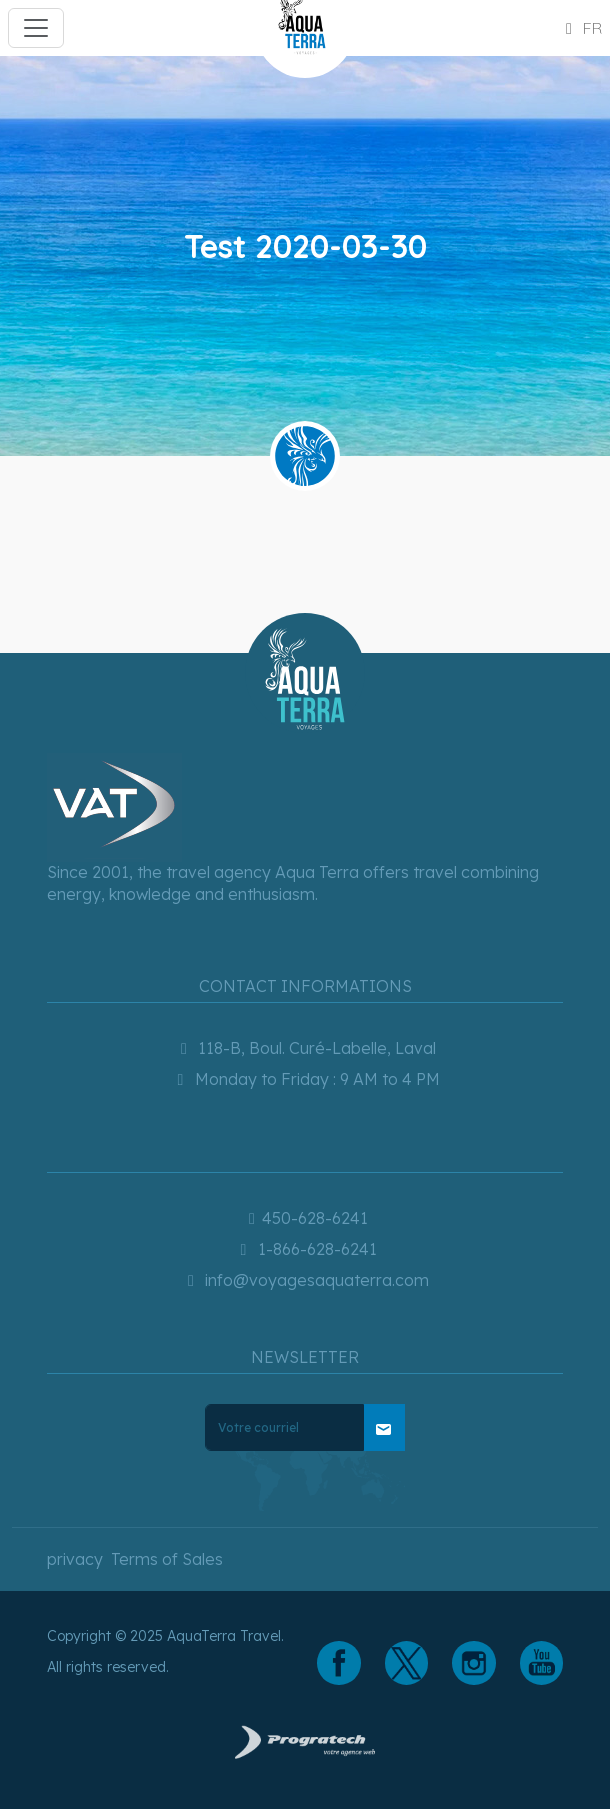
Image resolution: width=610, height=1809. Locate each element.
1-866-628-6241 (305, 1249)
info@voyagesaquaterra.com (305, 1280)
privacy (75, 1559)
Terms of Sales (167, 1559)
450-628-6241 (305, 1218)
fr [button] (580, 28)
